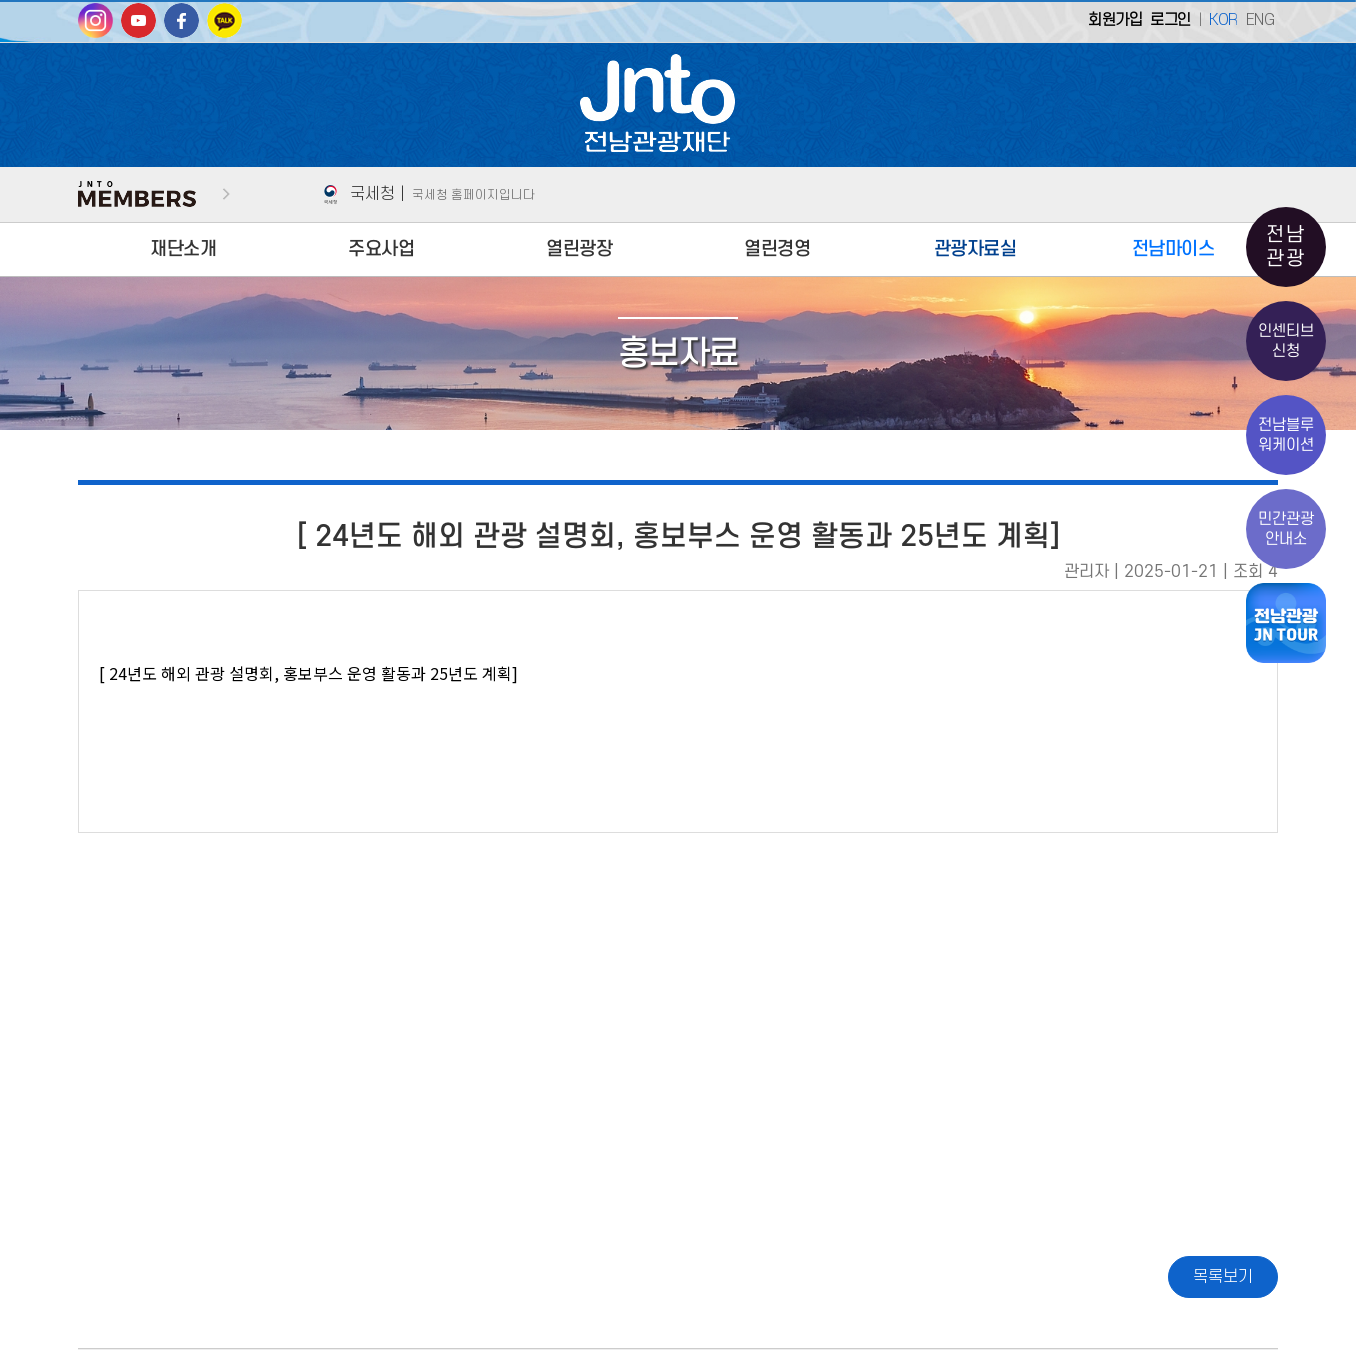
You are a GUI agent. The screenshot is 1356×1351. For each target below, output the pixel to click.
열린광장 (579, 249)
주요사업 (381, 249)
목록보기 (1223, 1277)
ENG (1260, 20)
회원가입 (1115, 20)
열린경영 (777, 249)
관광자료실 (975, 249)
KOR (1223, 20)
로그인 (1170, 20)
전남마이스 (1173, 249)
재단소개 (183, 249)
